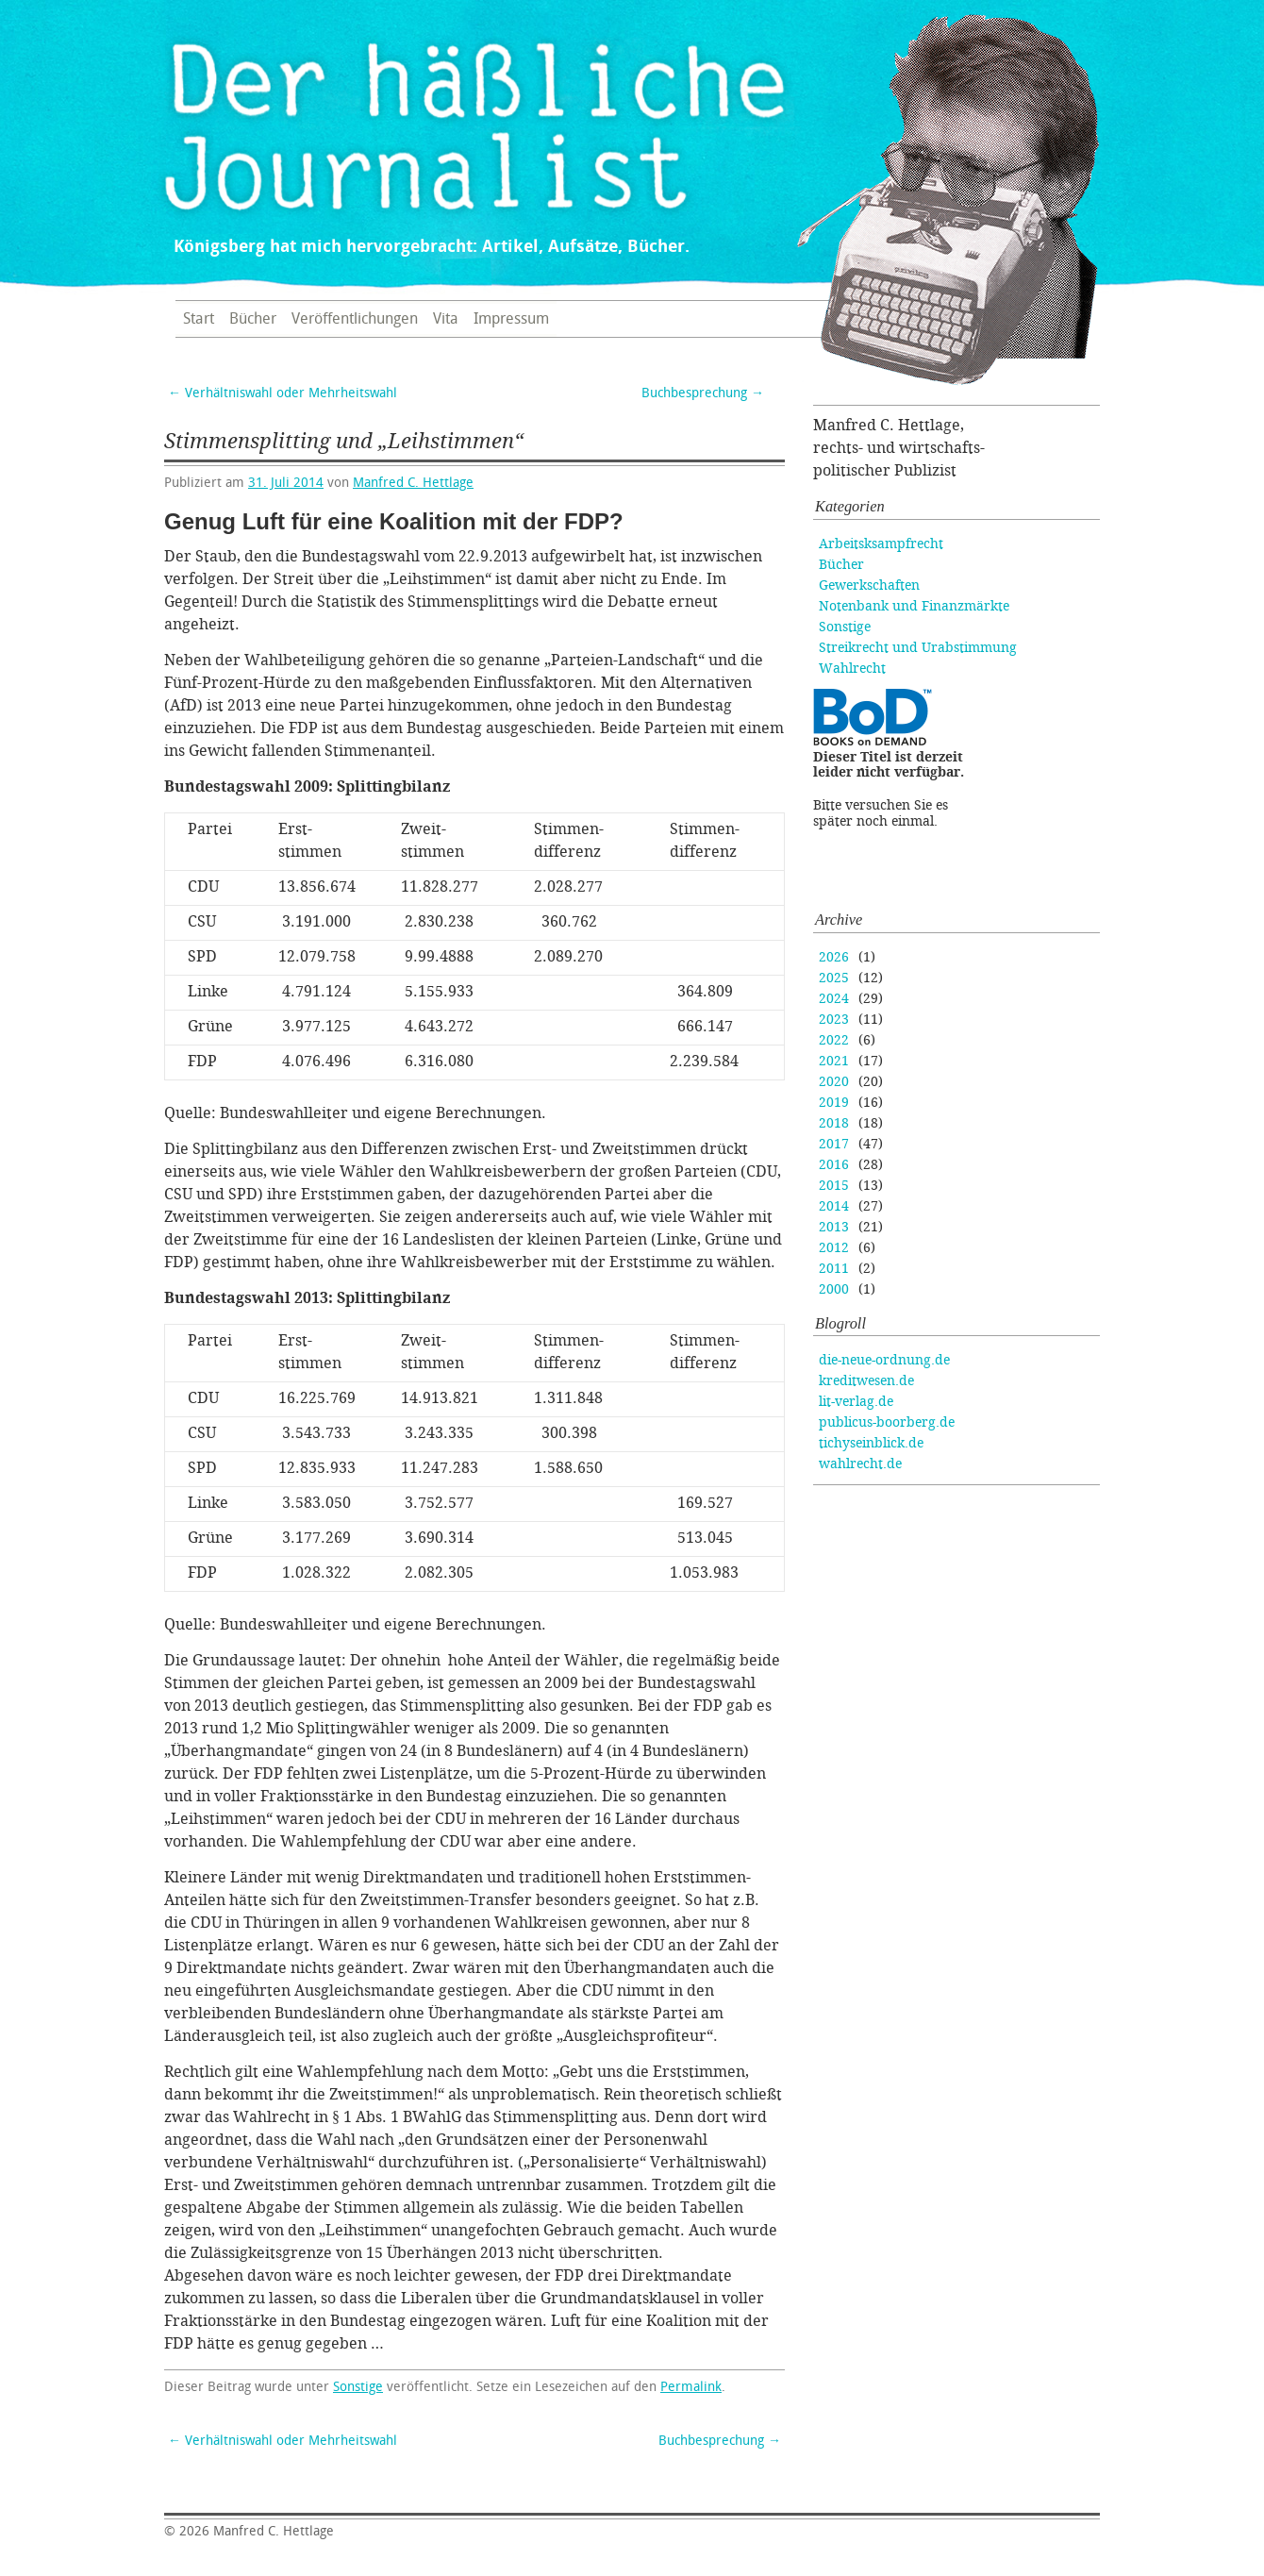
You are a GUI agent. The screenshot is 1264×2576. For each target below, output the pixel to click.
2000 (834, 1289)
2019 (834, 1103)
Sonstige (358, 2387)
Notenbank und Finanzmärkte (914, 606)
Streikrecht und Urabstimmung (918, 648)
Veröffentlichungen (354, 318)
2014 (834, 1206)
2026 (834, 957)
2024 (834, 999)
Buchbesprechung (702, 393)
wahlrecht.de (860, 1464)
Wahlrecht (852, 668)
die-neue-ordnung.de (884, 1360)
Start (198, 318)
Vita (445, 318)
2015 (834, 1186)
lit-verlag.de (856, 1402)
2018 (834, 1123)
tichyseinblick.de (871, 1443)
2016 (834, 1165)
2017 (834, 1144)
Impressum (511, 318)
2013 (834, 1227)
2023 (834, 1019)
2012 (834, 1248)
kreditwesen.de (866, 1381)
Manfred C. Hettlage (413, 483)
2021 (834, 1061)
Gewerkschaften (869, 585)
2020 (834, 1082)
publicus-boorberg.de (887, 1422)
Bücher (252, 318)
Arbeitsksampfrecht (881, 544)
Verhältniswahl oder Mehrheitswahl (282, 393)
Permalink (691, 2387)
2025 (834, 978)
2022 (834, 1040)
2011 (834, 1269)
